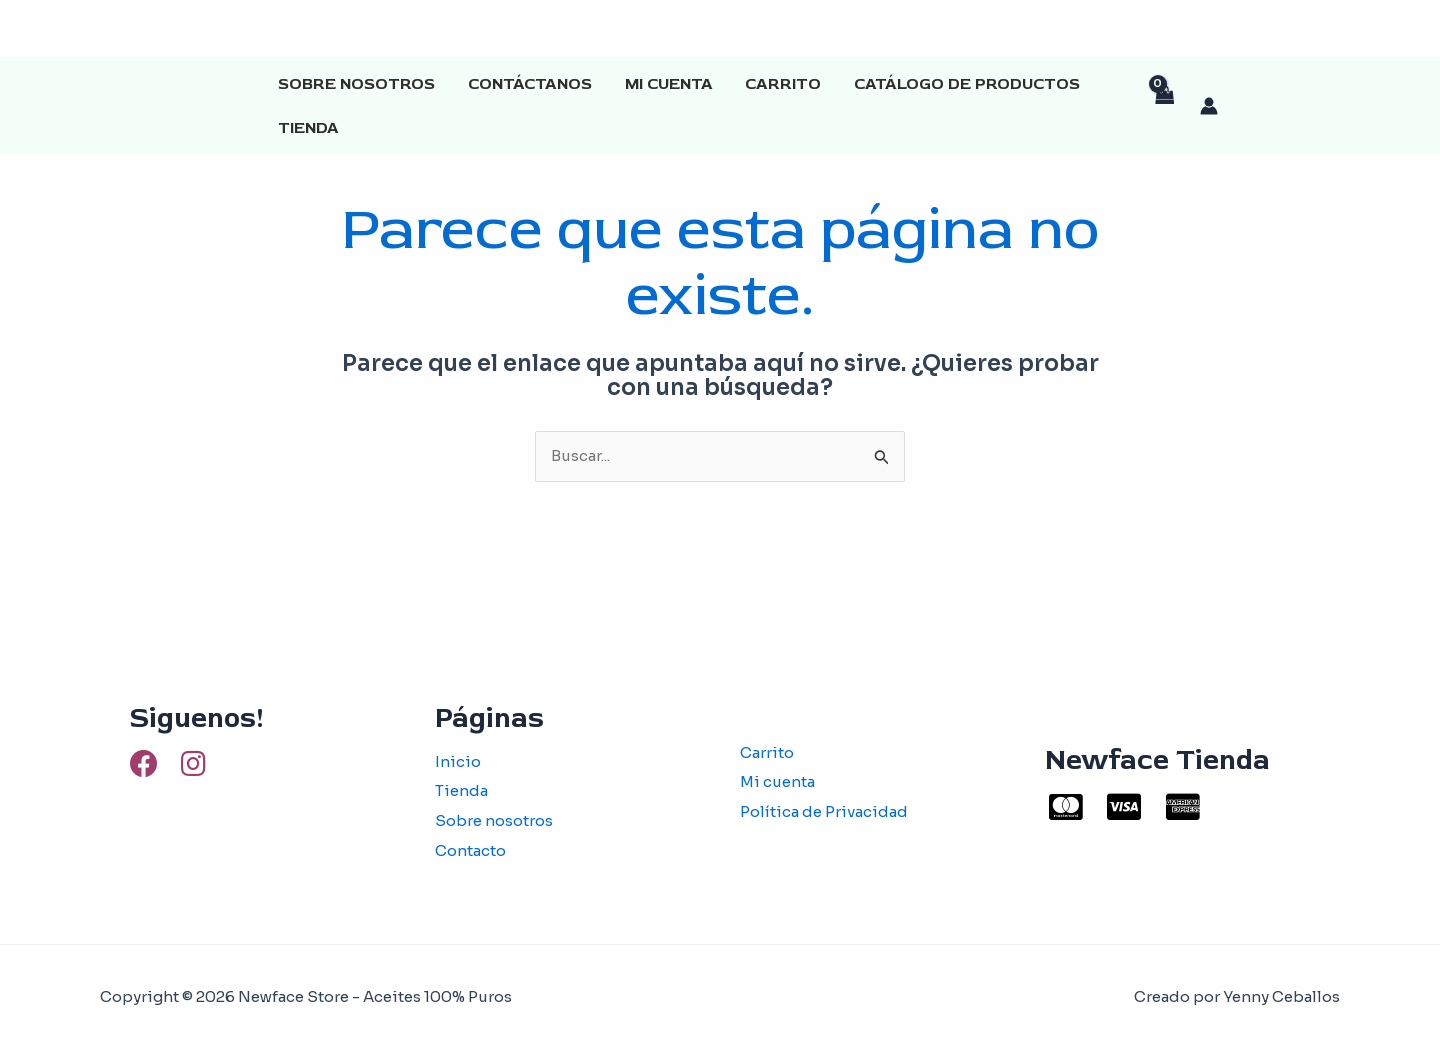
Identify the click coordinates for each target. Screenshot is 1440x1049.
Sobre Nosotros (356, 84)
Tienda (308, 128)
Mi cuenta (667, 84)
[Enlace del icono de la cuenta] (1209, 106)
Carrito (781, 84)
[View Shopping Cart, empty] (1164, 106)
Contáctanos (529, 84)
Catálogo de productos (964, 84)
